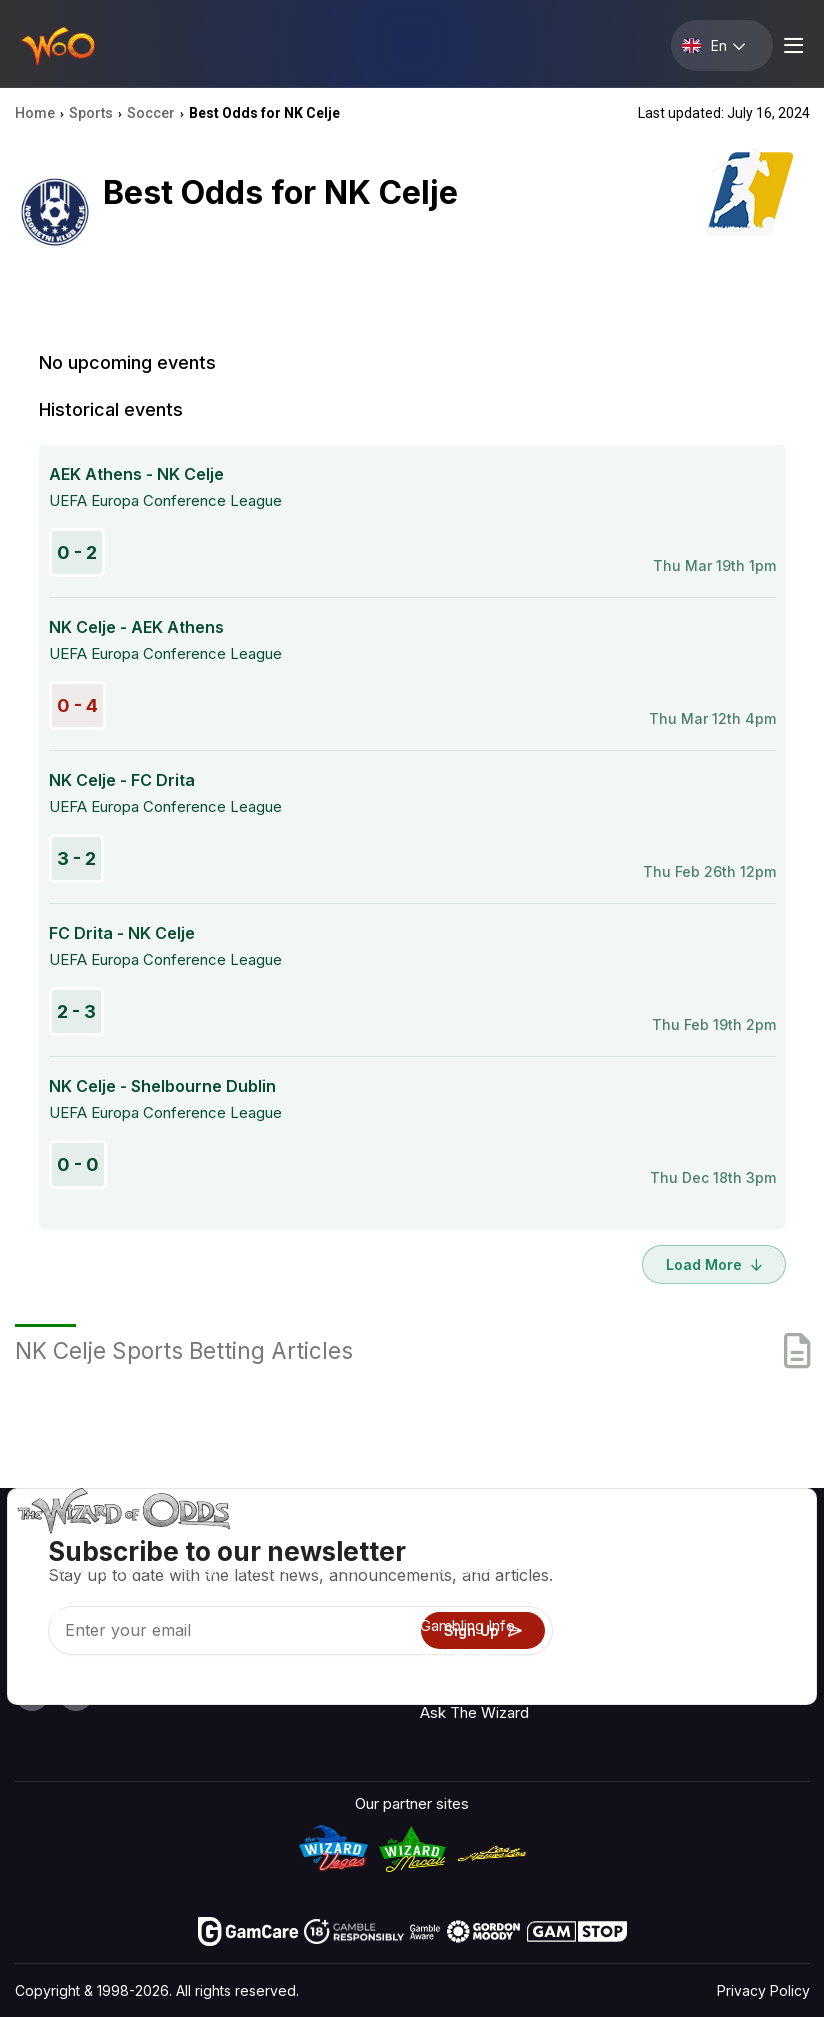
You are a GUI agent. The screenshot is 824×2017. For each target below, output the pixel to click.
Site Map (763, 1630)
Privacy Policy (763, 1990)
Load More (714, 1264)
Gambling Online (475, 1683)
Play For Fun (461, 1654)
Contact (654, 1572)
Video (753, 1572)
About (647, 1543)
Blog (748, 1601)
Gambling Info (467, 1625)
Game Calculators (481, 1596)
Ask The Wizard (474, 1712)
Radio (752, 1543)
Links (645, 1601)
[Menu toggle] (791, 45)
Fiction (756, 1659)
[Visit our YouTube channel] (32, 1694)
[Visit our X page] (76, 1694)
